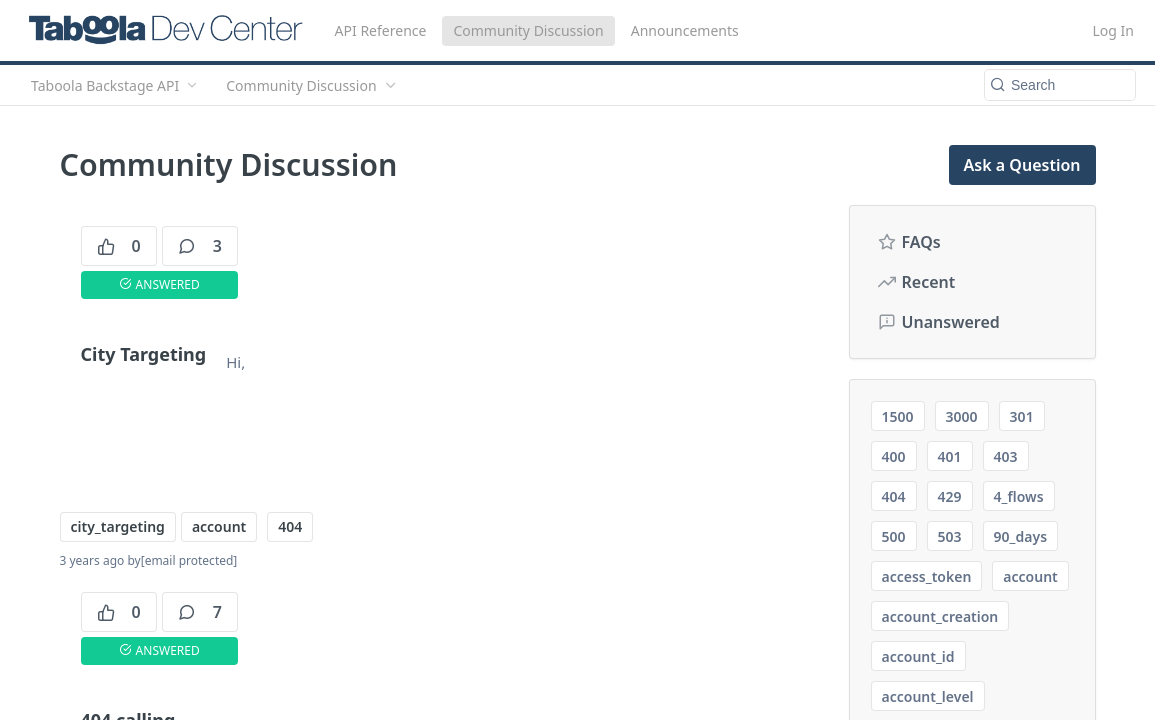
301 (1022, 416)
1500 (898, 416)
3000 (962, 416)
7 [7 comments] (200, 612)
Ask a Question (1022, 165)
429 (950, 496)
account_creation (940, 616)
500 (894, 536)
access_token (927, 576)
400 (894, 456)
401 (950, 456)
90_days (1020, 536)
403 (1006, 456)
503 (950, 536)
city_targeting (118, 526)
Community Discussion (528, 30)
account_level (928, 696)
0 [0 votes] (119, 246)
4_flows (1019, 496)
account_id (918, 656)
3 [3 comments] (200, 246)
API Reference (381, 30)
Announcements (685, 30)
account (219, 526)
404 (290, 526)
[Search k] (1060, 85)
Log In (1113, 30)
